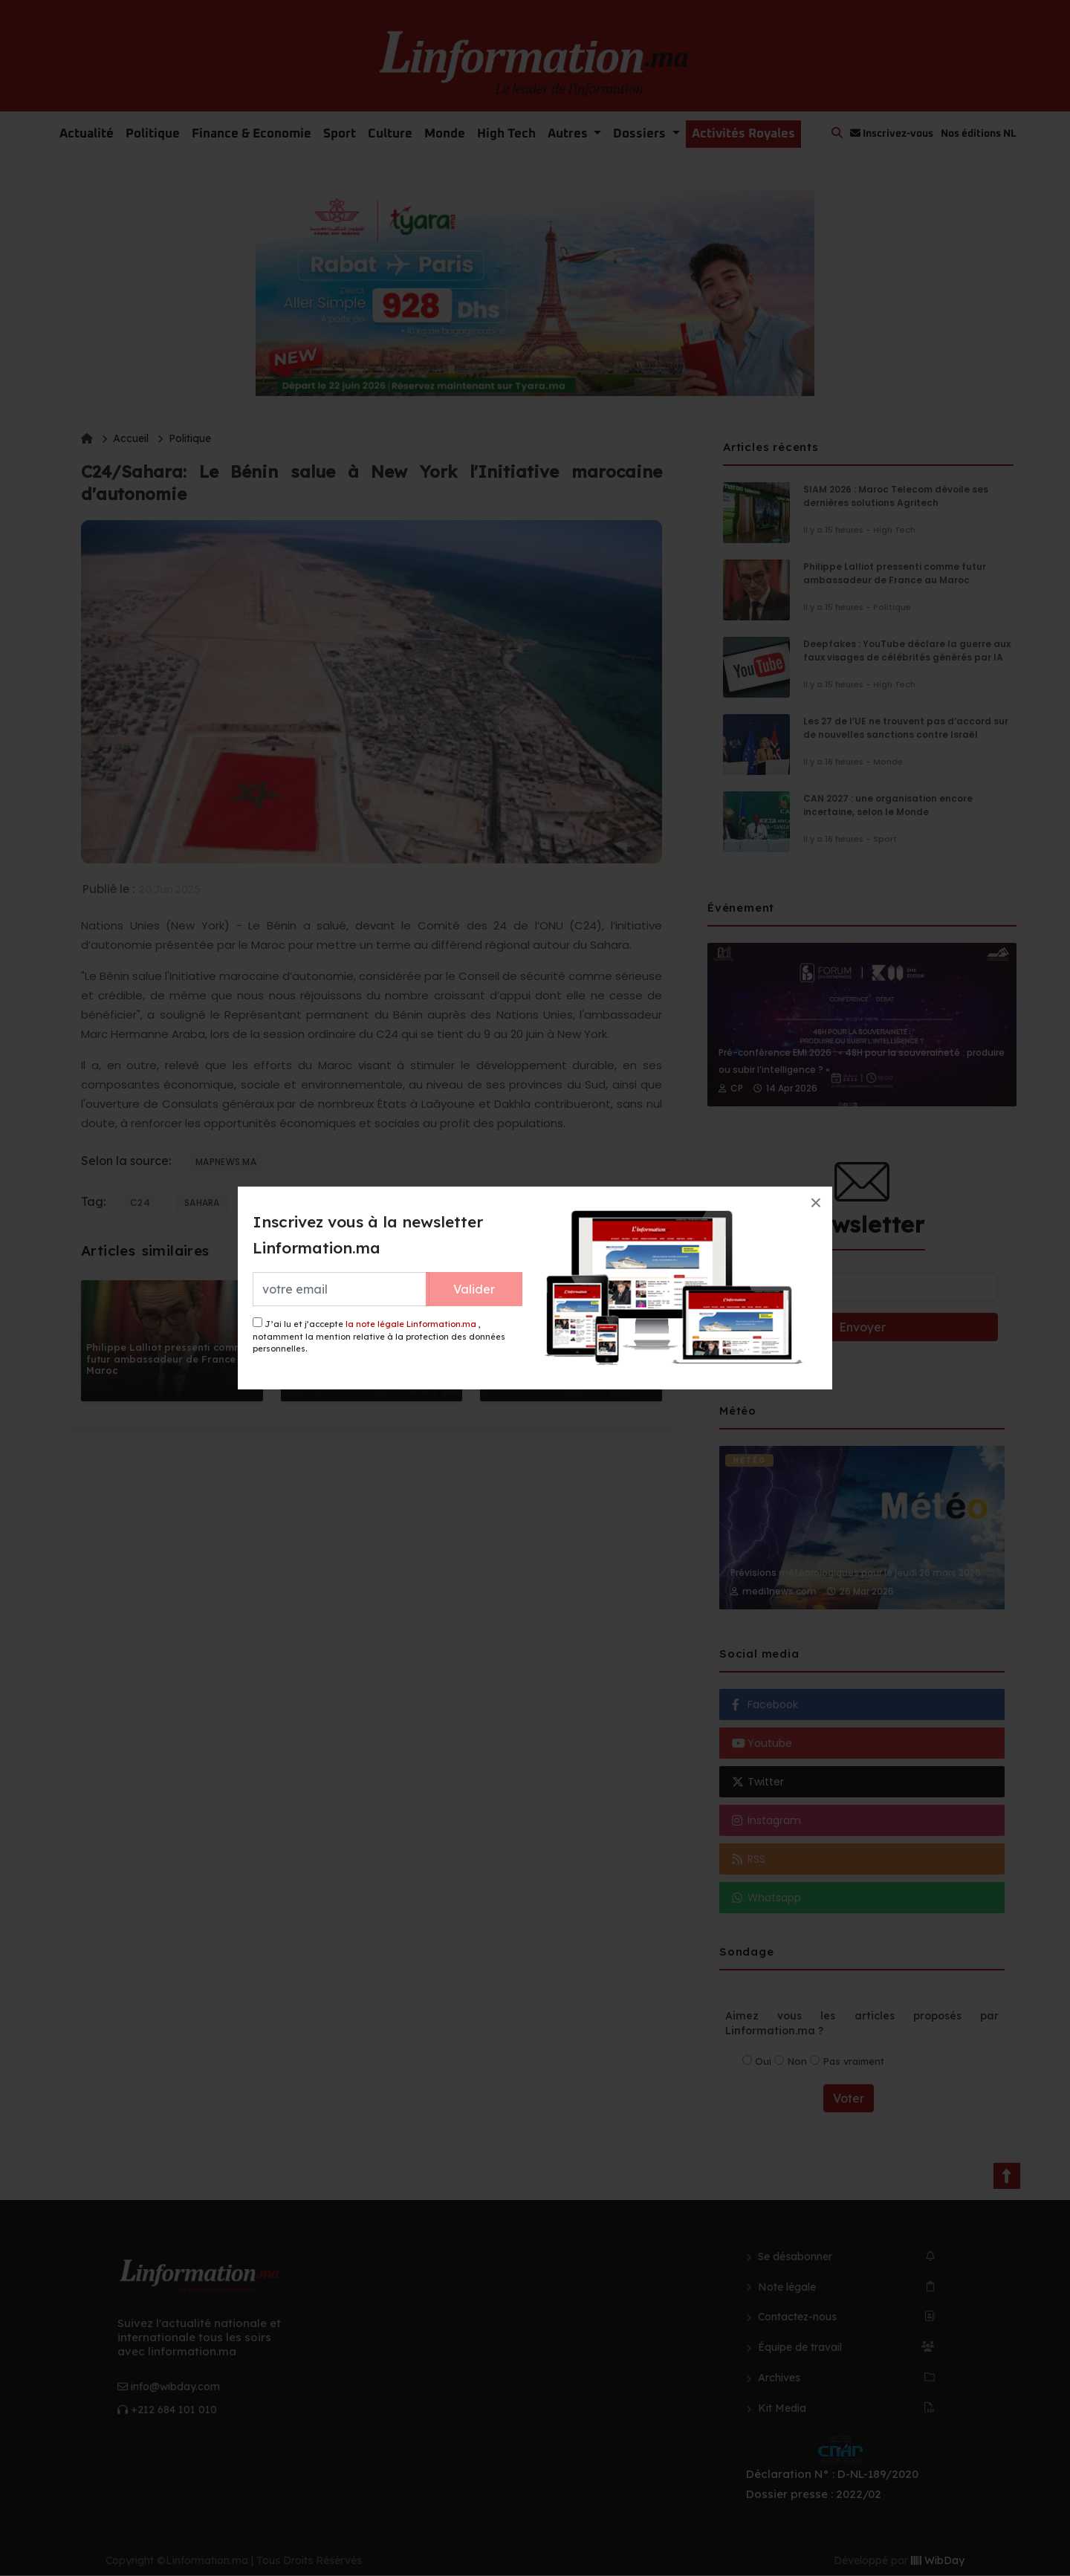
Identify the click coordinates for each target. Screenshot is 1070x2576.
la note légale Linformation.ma (411, 1324)
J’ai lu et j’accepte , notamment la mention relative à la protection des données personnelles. (379, 1335)
